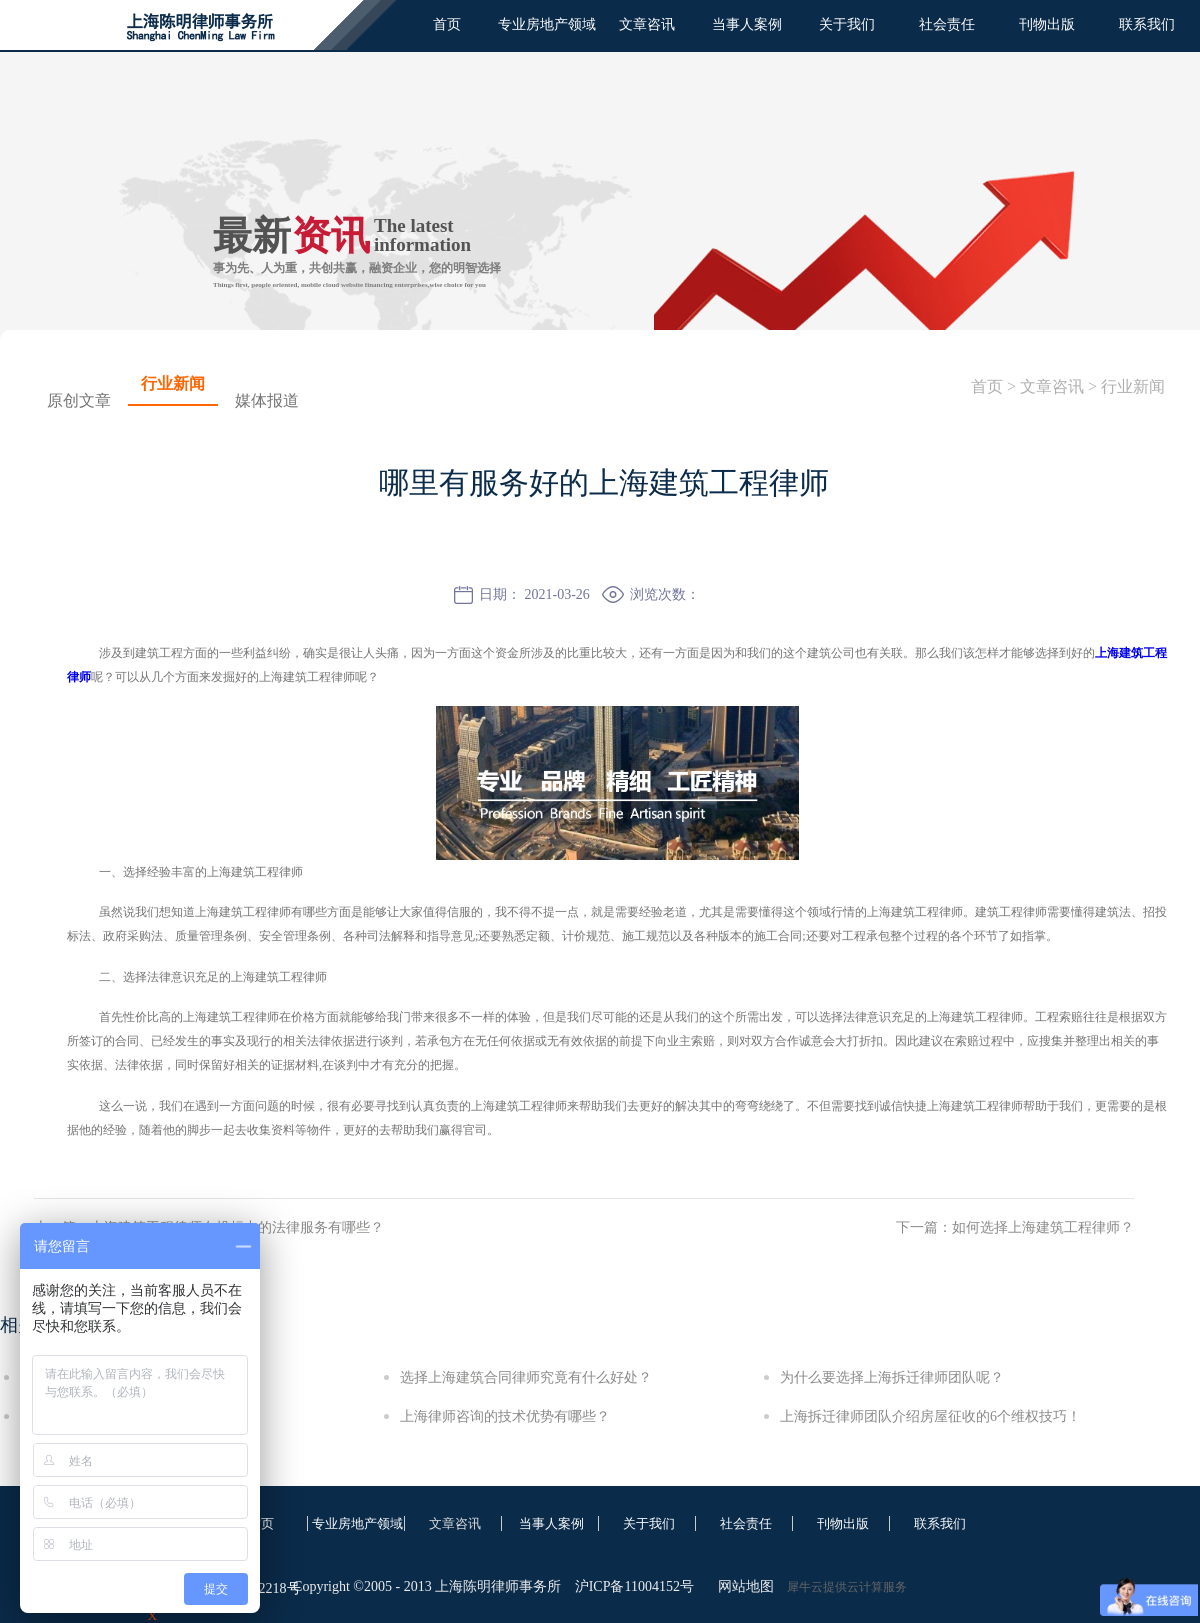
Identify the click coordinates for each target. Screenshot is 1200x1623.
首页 (447, 24)
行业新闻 (1133, 386)
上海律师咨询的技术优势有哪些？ (505, 1416)
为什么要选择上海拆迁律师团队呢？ (892, 1377)
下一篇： (1015, 1227)
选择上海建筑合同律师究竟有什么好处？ (526, 1377)
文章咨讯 (1052, 386)
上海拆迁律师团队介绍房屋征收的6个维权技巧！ (930, 1416)
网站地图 (742, 1586)
